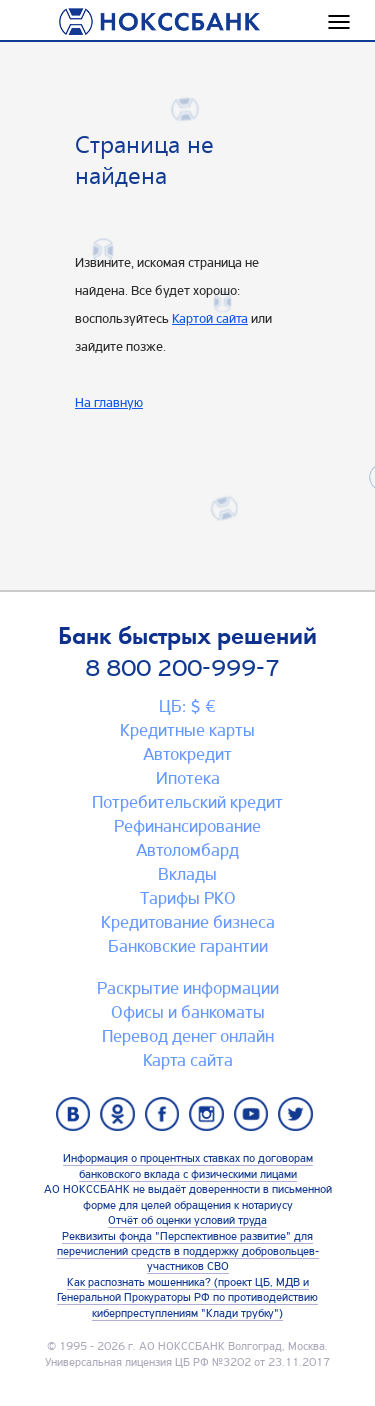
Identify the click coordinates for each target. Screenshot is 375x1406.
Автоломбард (187, 850)
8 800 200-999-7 (182, 668)
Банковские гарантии (188, 946)
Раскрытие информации (188, 988)
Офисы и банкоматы (188, 1012)
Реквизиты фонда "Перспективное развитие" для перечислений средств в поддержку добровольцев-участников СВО (188, 1251)
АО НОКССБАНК (182, 1346)
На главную (109, 402)
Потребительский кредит (187, 802)
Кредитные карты (187, 730)
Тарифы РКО (188, 898)
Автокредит (187, 754)
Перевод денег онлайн (188, 1036)
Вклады (187, 874)
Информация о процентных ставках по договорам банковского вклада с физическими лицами (188, 1165)
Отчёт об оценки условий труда (187, 1220)
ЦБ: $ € (187, 706)
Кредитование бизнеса (188, 922)
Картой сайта (210, 318)
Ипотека (188, 778)
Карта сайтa (188, 1060)
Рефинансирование (187, 826)
